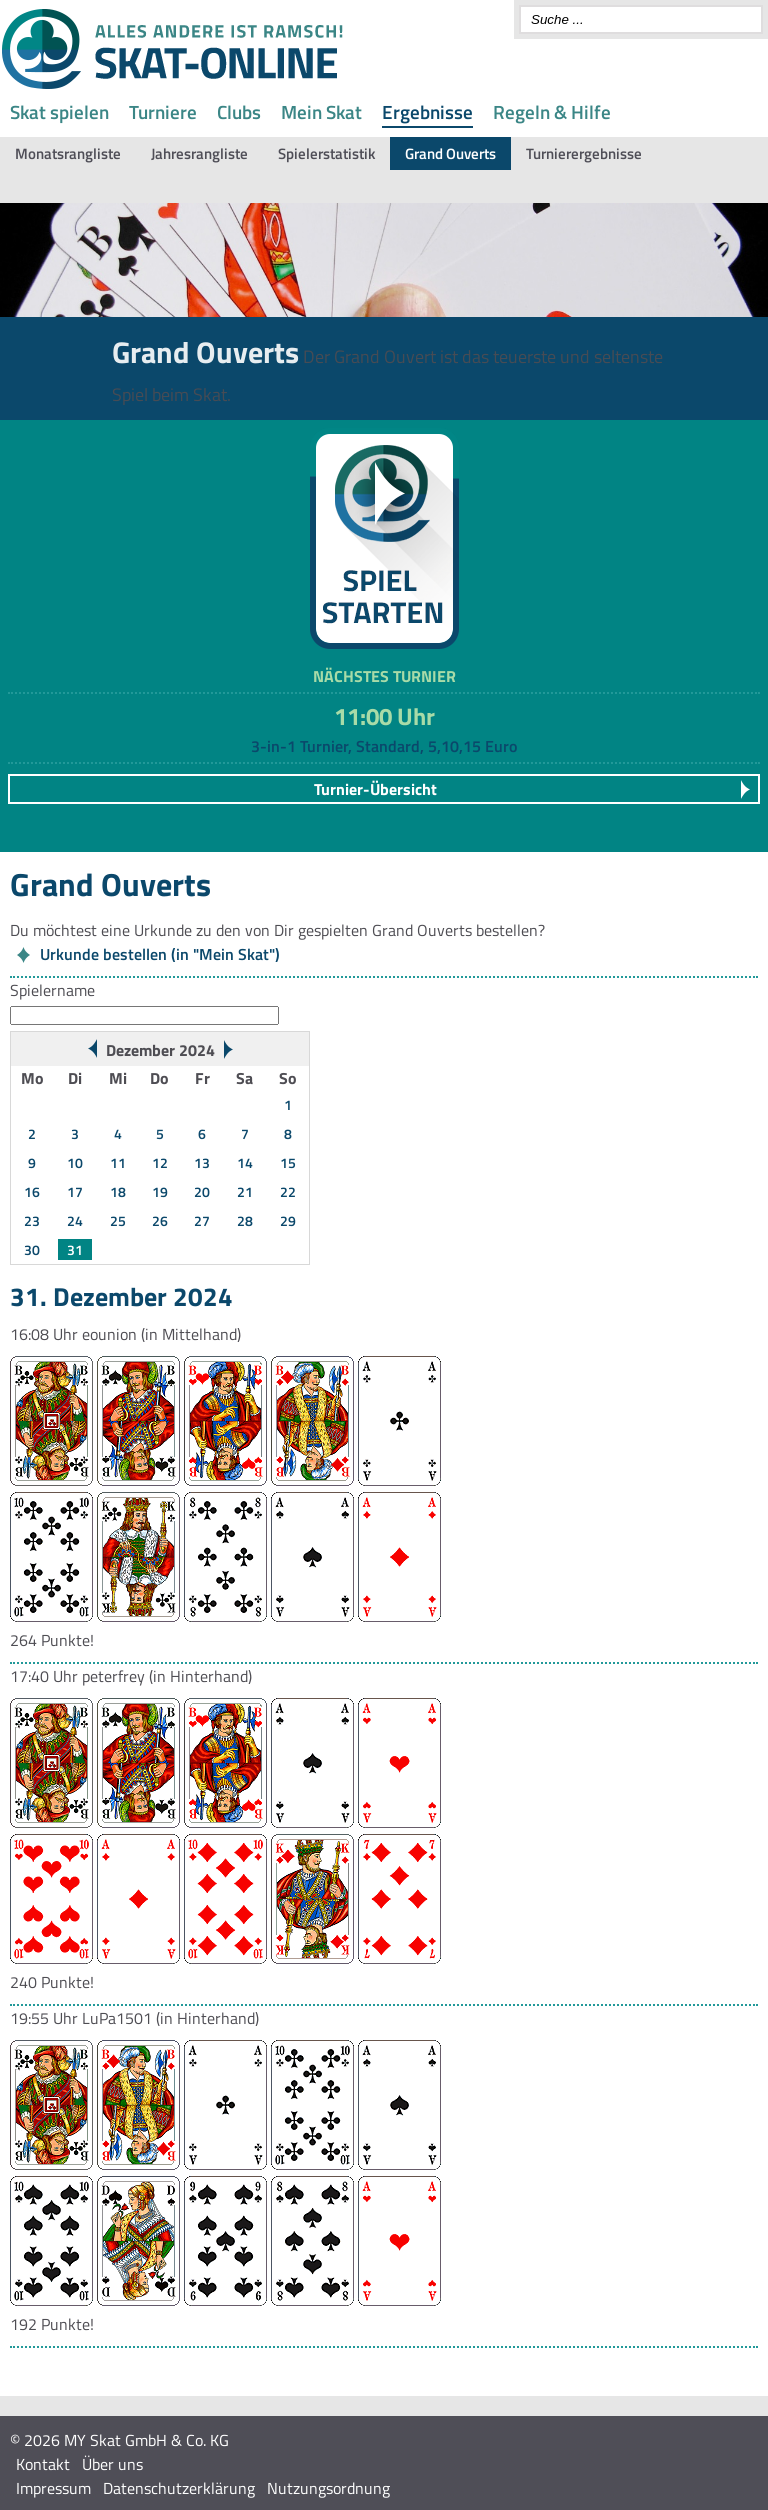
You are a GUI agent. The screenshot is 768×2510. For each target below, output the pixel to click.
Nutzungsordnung (328, 2488)
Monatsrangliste (68, 153)
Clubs (239, 111)
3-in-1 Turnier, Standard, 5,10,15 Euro (384, 746)
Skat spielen (59, 111)
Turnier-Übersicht (375, 789)
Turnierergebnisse (584, 153)
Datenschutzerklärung (179, 2488)
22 (288, 1191)
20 (202, 1191)
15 (288, 1162)
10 (75, 1162)
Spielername (52, 990)
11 (118, 1162)
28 (245, 1220)
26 (160, 1220)
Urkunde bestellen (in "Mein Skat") (160, 954)
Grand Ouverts (450, 153)
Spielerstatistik (326, 153)
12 (160, 1162)
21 (245, 1191)
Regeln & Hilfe (552, 111)
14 (245, 1162)
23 (32, 1220)
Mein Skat (321, 111)
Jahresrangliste (199, 153)
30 (32, 1249)
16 (32, 1191)
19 (160, 1191)
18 (118, 1191)
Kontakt (43, 2464)
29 (288, 1220)
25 (118, 1220)
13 (202, 1162)
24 (75, 1220)
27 (202, 1220)
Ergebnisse (427, 111)
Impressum (53, 2488)
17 (75, 1191)
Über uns (112, 2464)
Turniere (163, 111)
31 (75, 1249)
